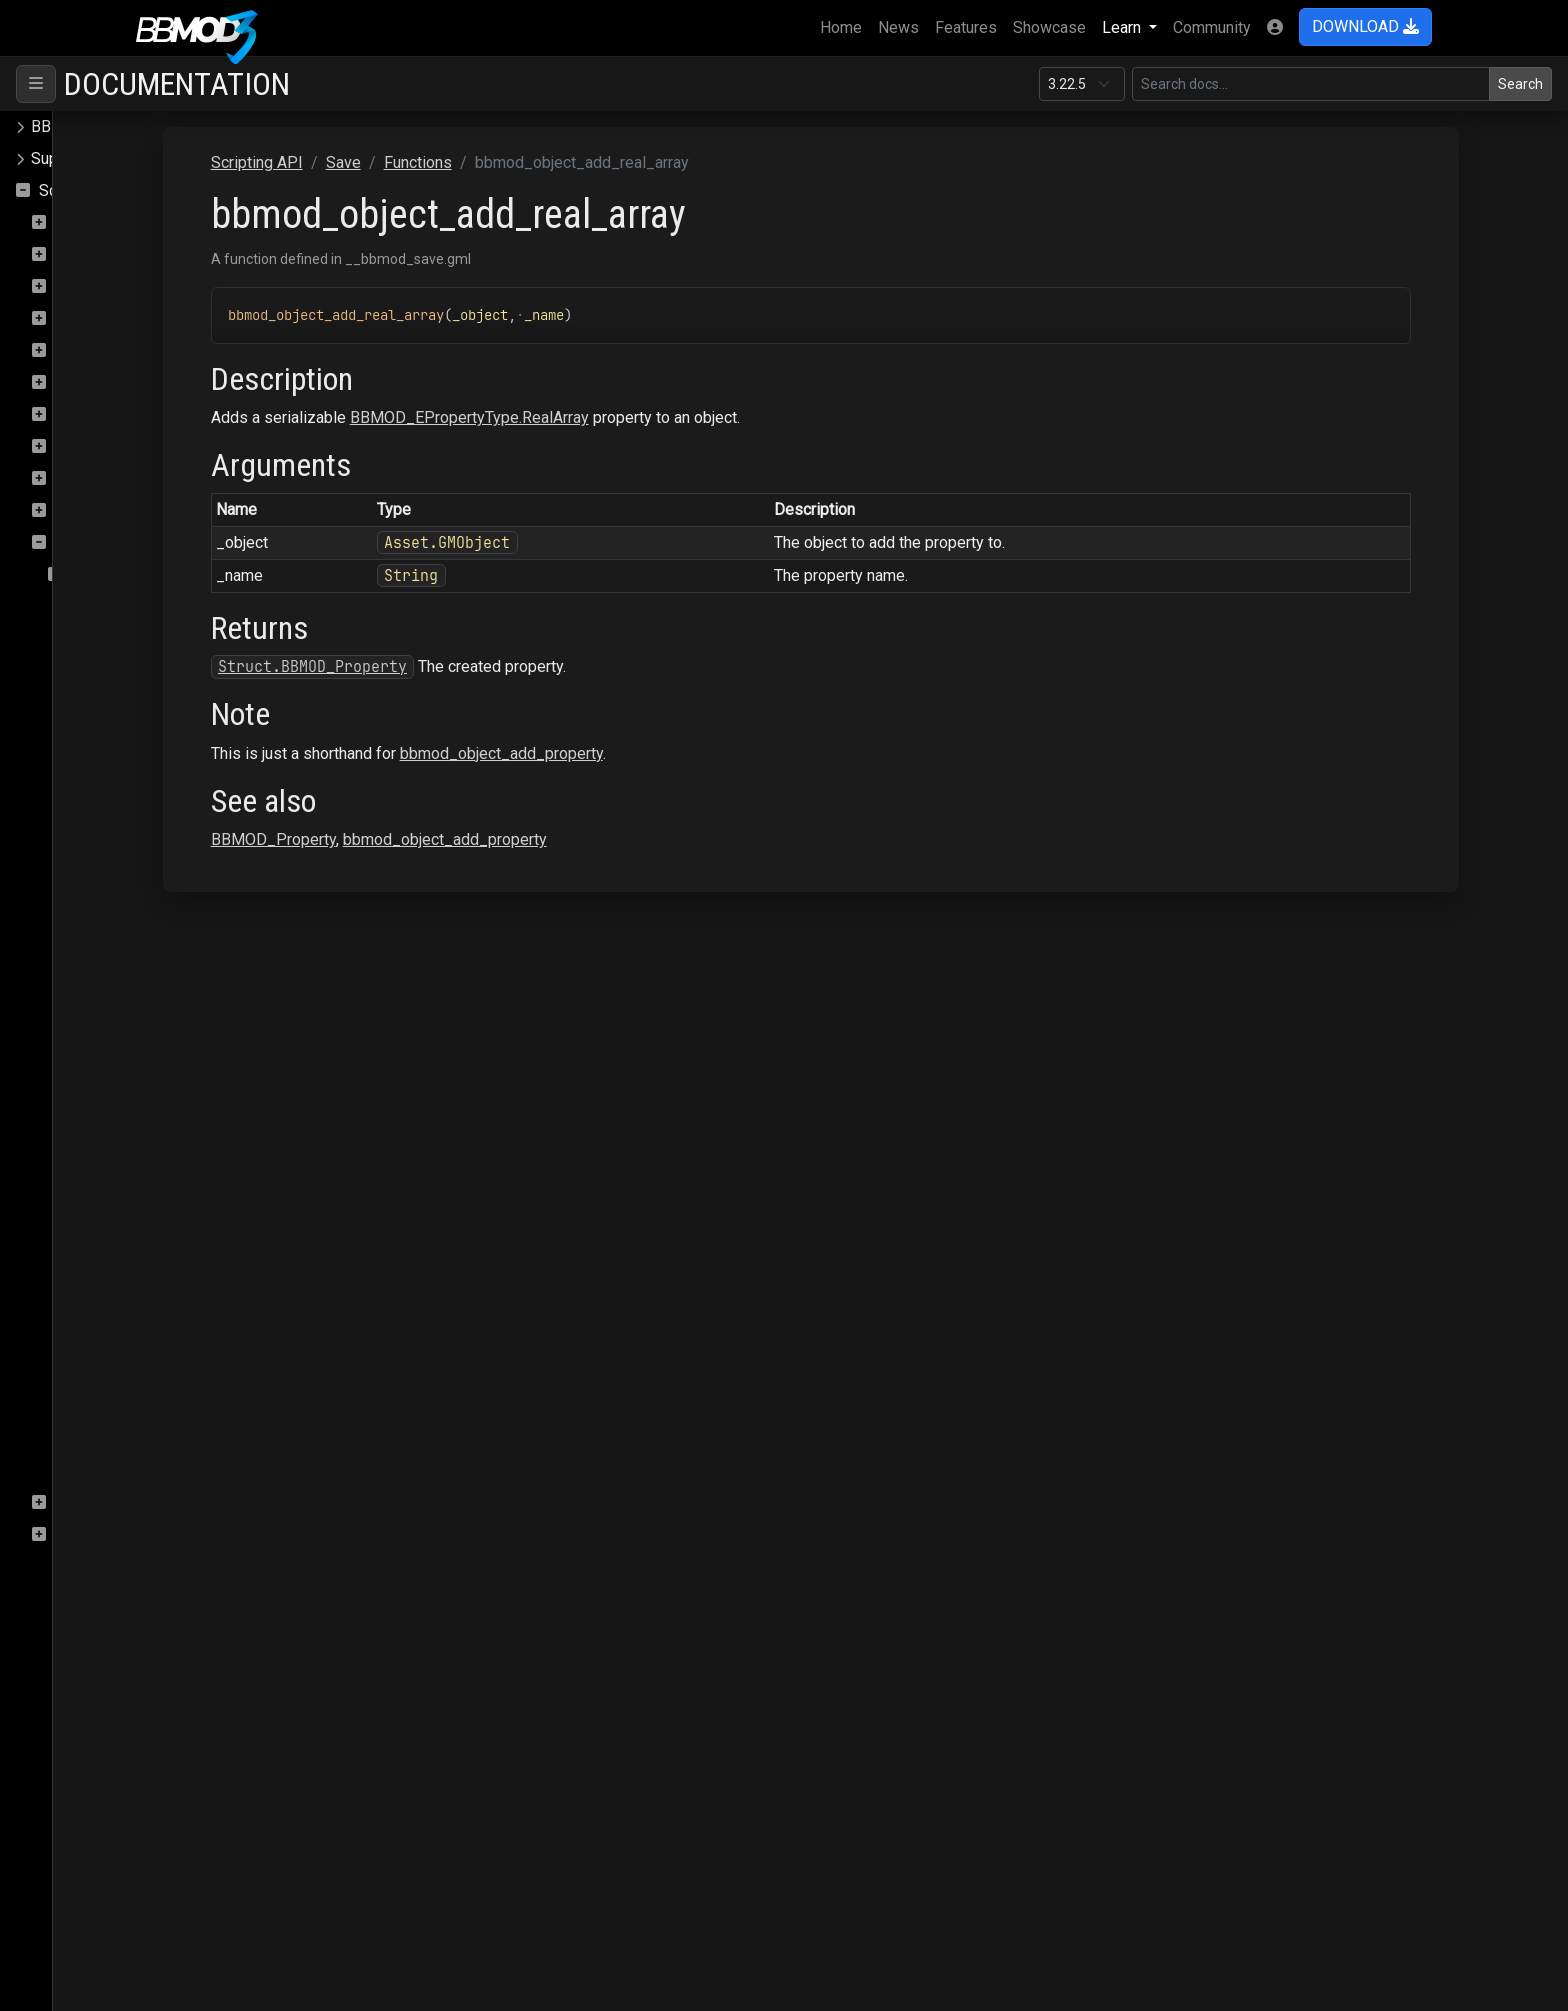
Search (1520, 84)
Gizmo (77, 318)
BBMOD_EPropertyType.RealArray (668, 417)
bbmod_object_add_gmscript (182, 894)
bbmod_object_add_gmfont (176, 766)
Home (845, 26)
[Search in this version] (1311, 84)
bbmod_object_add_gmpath (177, 830)
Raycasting (93, 446)
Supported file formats (110, 158)
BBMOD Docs (79, 126)
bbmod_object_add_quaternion (188, 1182)
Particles (86, 382)
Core (71, 254)
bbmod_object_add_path (166, 1118)
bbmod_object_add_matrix (173, 1086)
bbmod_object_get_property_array (201, 1406)
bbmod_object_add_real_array (186, 1246)
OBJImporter (100, 350)
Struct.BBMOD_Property (511, 666)
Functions (105, 574)
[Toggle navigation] (36, 84)
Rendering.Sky (105, 510)
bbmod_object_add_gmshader (186, 926)
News (898, 27)
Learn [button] (1123, 27)
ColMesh (86, 222)
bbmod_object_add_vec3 (168, 1342)
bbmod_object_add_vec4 (168, 1374)
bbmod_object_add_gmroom (180, 862)
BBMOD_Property (472, 839)
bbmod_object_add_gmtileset (185, 1022)
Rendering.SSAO (112, 478)
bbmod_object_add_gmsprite (183, 990)
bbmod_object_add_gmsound (184, 958)
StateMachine (103, 1502)
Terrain (78, 1534)
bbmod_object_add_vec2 (168, 1310)
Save (72, 542)
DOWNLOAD (1365, 26)
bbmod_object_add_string (171, 1278)
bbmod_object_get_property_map (199, 1438)
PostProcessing (112, 414)
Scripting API (85, 190)
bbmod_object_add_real (164, 1214)
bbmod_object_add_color (169, 734)
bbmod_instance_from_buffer (184, 606)
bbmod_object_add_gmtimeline (190, 1054)
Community (1212, 27)
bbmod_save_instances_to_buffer (201, 1470)
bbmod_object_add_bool (167, 702)
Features (966, 27)
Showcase (1049, 27)
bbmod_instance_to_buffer (175, 638)
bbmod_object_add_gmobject (184, 798)
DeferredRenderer (118, 286)
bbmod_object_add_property (181, 1150)
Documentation (177, 84)
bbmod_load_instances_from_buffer (208, 670)
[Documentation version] (1082, 84)
